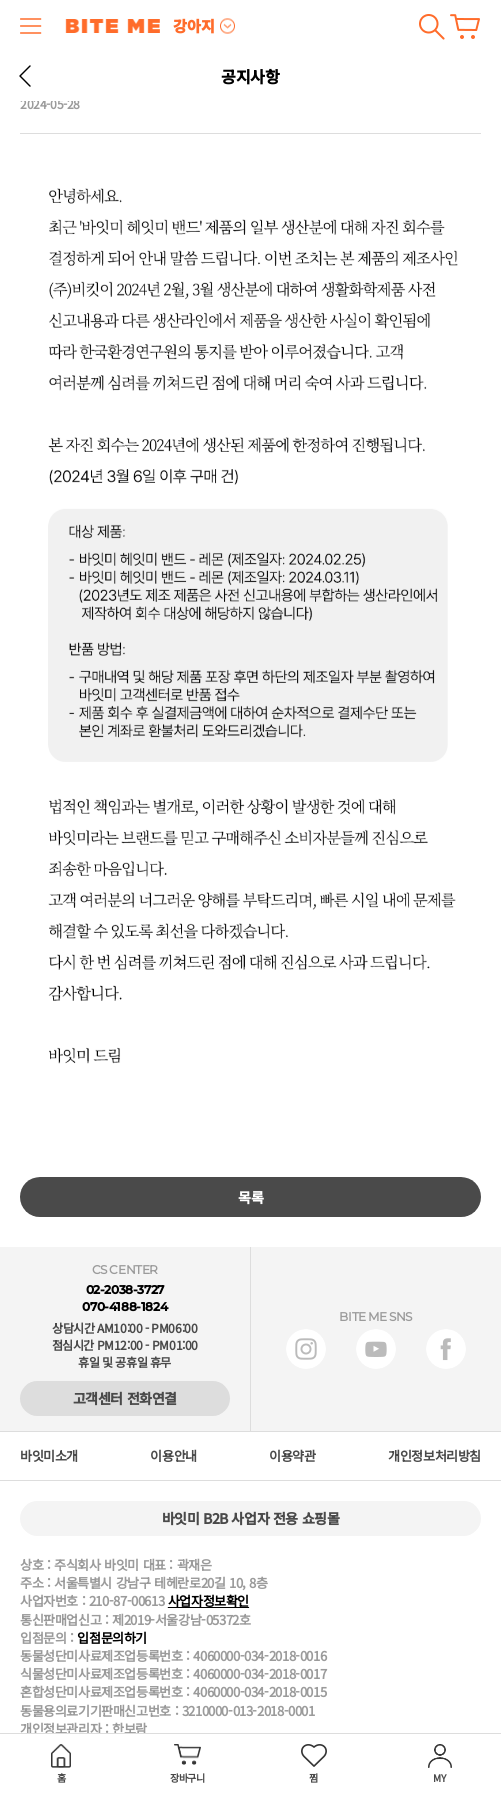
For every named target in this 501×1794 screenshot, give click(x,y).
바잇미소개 (49, 1456)
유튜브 (376, 1349)
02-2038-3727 (125, 1289)
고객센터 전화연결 (125, 1398)
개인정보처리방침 (434, 1456)
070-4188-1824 (124, 1306)
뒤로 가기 (25, 76)
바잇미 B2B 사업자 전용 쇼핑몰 (251, 1518)
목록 (251, 1197)
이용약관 (292, 1456)
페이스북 (446, 1349)
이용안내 (173, 1456)
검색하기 (431, 26)
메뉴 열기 (31, 26)
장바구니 (465, 26)
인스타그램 (306, 1349)
